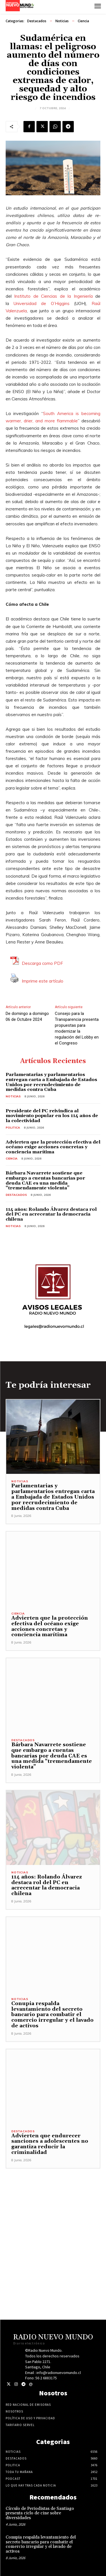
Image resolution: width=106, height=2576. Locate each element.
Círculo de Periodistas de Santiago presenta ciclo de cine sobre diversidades (40, 2513)
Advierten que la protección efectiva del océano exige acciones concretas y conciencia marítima (53, 1147)
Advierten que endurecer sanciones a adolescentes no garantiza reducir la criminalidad (49, 2144)
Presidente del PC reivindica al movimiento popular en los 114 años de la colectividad (52, 1116)
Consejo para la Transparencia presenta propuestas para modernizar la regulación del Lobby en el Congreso (77, 1028)
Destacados (36, 21)
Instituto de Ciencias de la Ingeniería (53, 296)
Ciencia (83, 21)
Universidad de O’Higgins (41, 303)
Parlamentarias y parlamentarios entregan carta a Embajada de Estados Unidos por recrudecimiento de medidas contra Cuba (51, 1082)
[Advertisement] (53, 2221)
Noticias (62, 21)
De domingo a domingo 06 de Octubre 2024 (27, 1016)
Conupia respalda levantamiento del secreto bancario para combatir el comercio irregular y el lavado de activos (52, 2014)
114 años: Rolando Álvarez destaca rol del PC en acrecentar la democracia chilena (51, 1214)
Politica (13, 1127)
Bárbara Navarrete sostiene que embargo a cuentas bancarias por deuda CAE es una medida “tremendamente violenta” (45, 1180)
